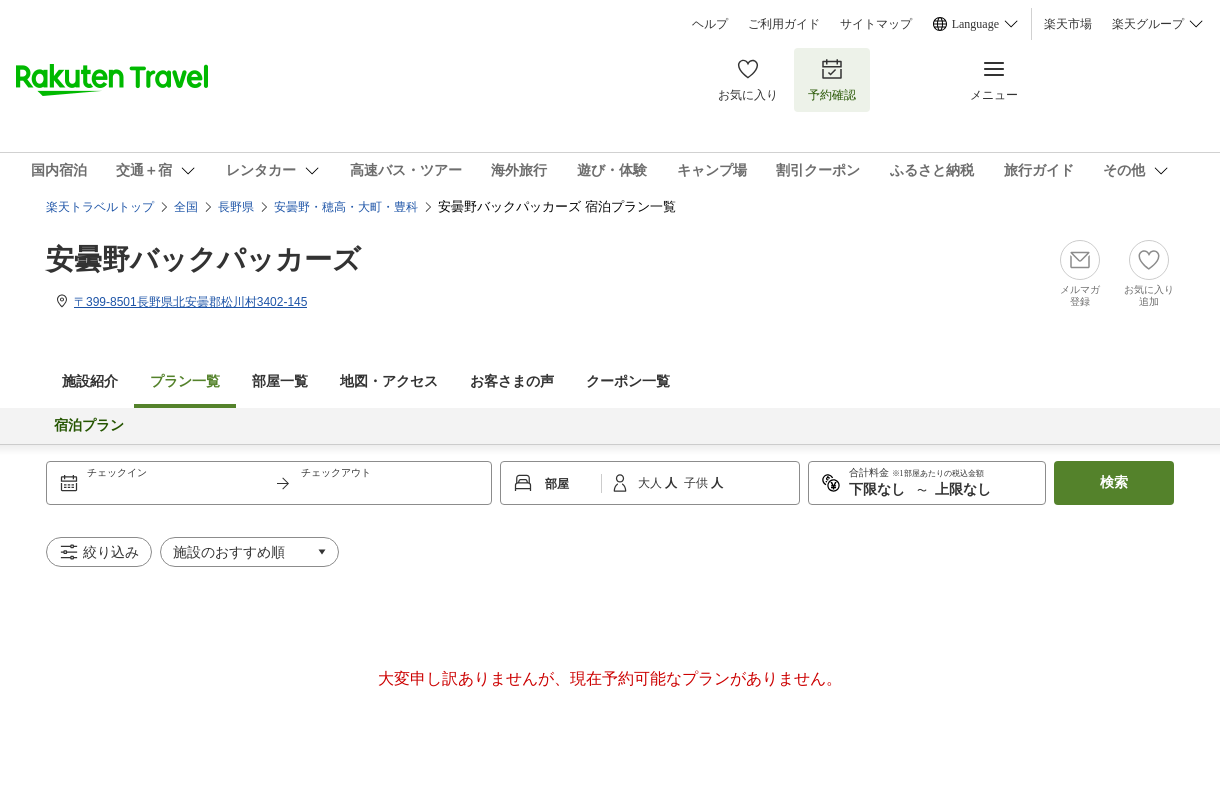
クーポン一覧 (628, 381)
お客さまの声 (512, 381)
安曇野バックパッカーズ (203, 259)
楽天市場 (1068, 24)
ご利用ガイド (784, 24)
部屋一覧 (280, 381)
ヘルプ (710, 24)
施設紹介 (90, 381)
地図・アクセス (389, 381)
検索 (1114, 482)
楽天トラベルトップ (100, 207)
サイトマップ (876, 24)
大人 (651, 483)
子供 (697, 483)
